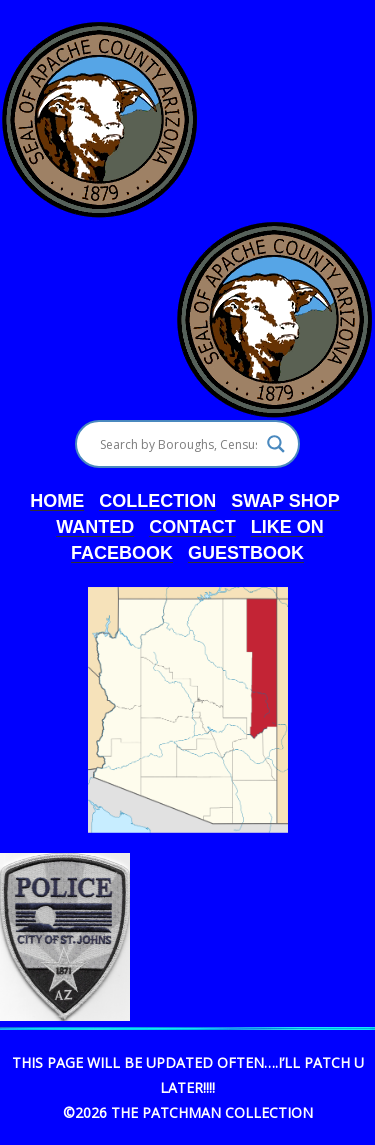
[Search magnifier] (276, 444)
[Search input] (178, 444)
